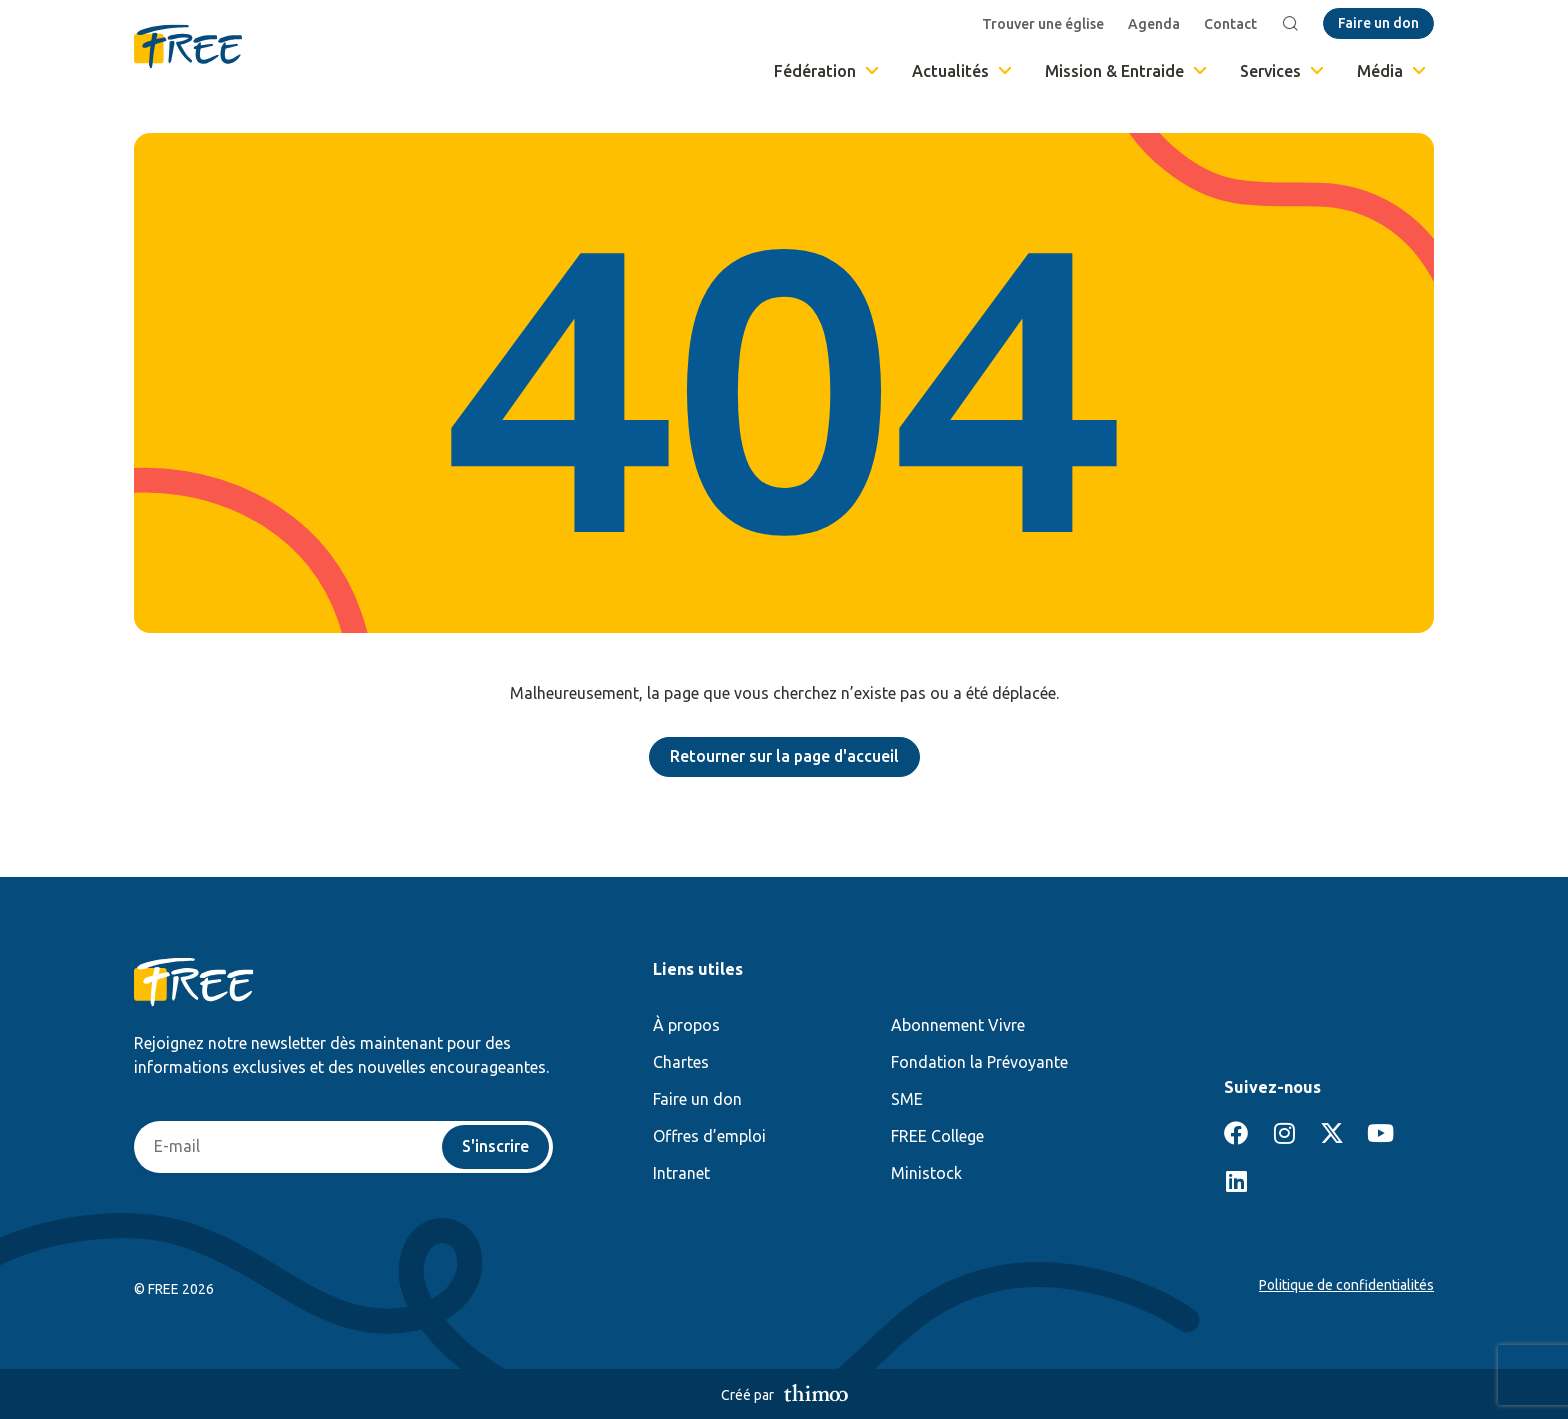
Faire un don (697, 1099)
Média (1393, 71)
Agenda (1154, 24)
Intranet (681, 1173)
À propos (686, 1025)
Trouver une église (1043, 24)
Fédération (828, 71)
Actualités (963, 71)
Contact (1230, 24)
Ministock (926, 1173)
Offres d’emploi (709, 1136)
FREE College (937, 1136)
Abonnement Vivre (958, 1025)
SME (907, 1099)
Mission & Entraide (1127, 71)
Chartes (681, 1062)
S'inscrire (495, 1147)
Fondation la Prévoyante (979, 1062)
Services (1283, 71)
